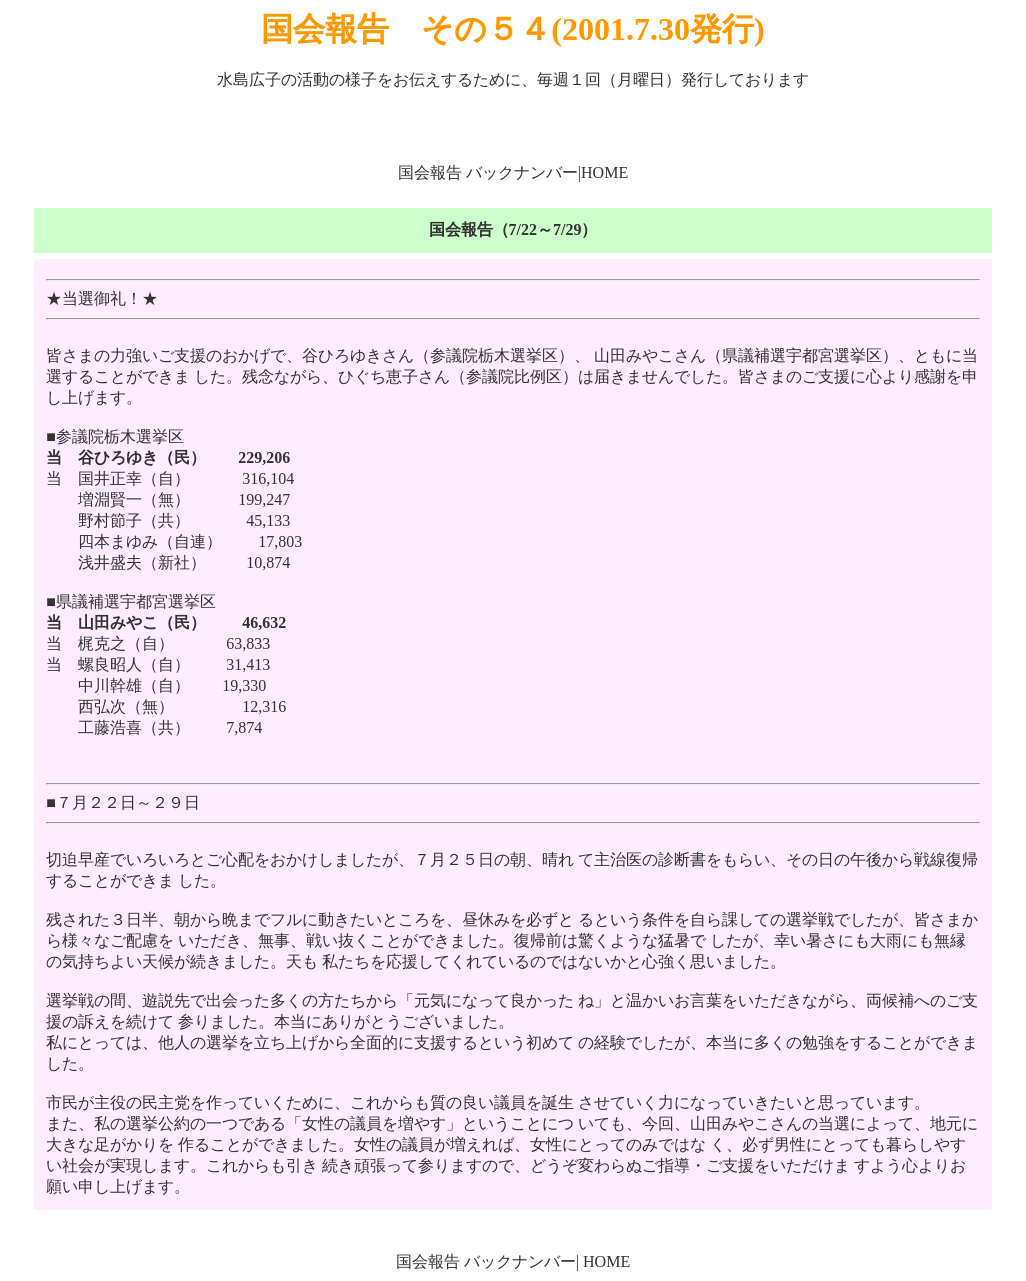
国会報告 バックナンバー (488, 172)
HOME (604, 172)
